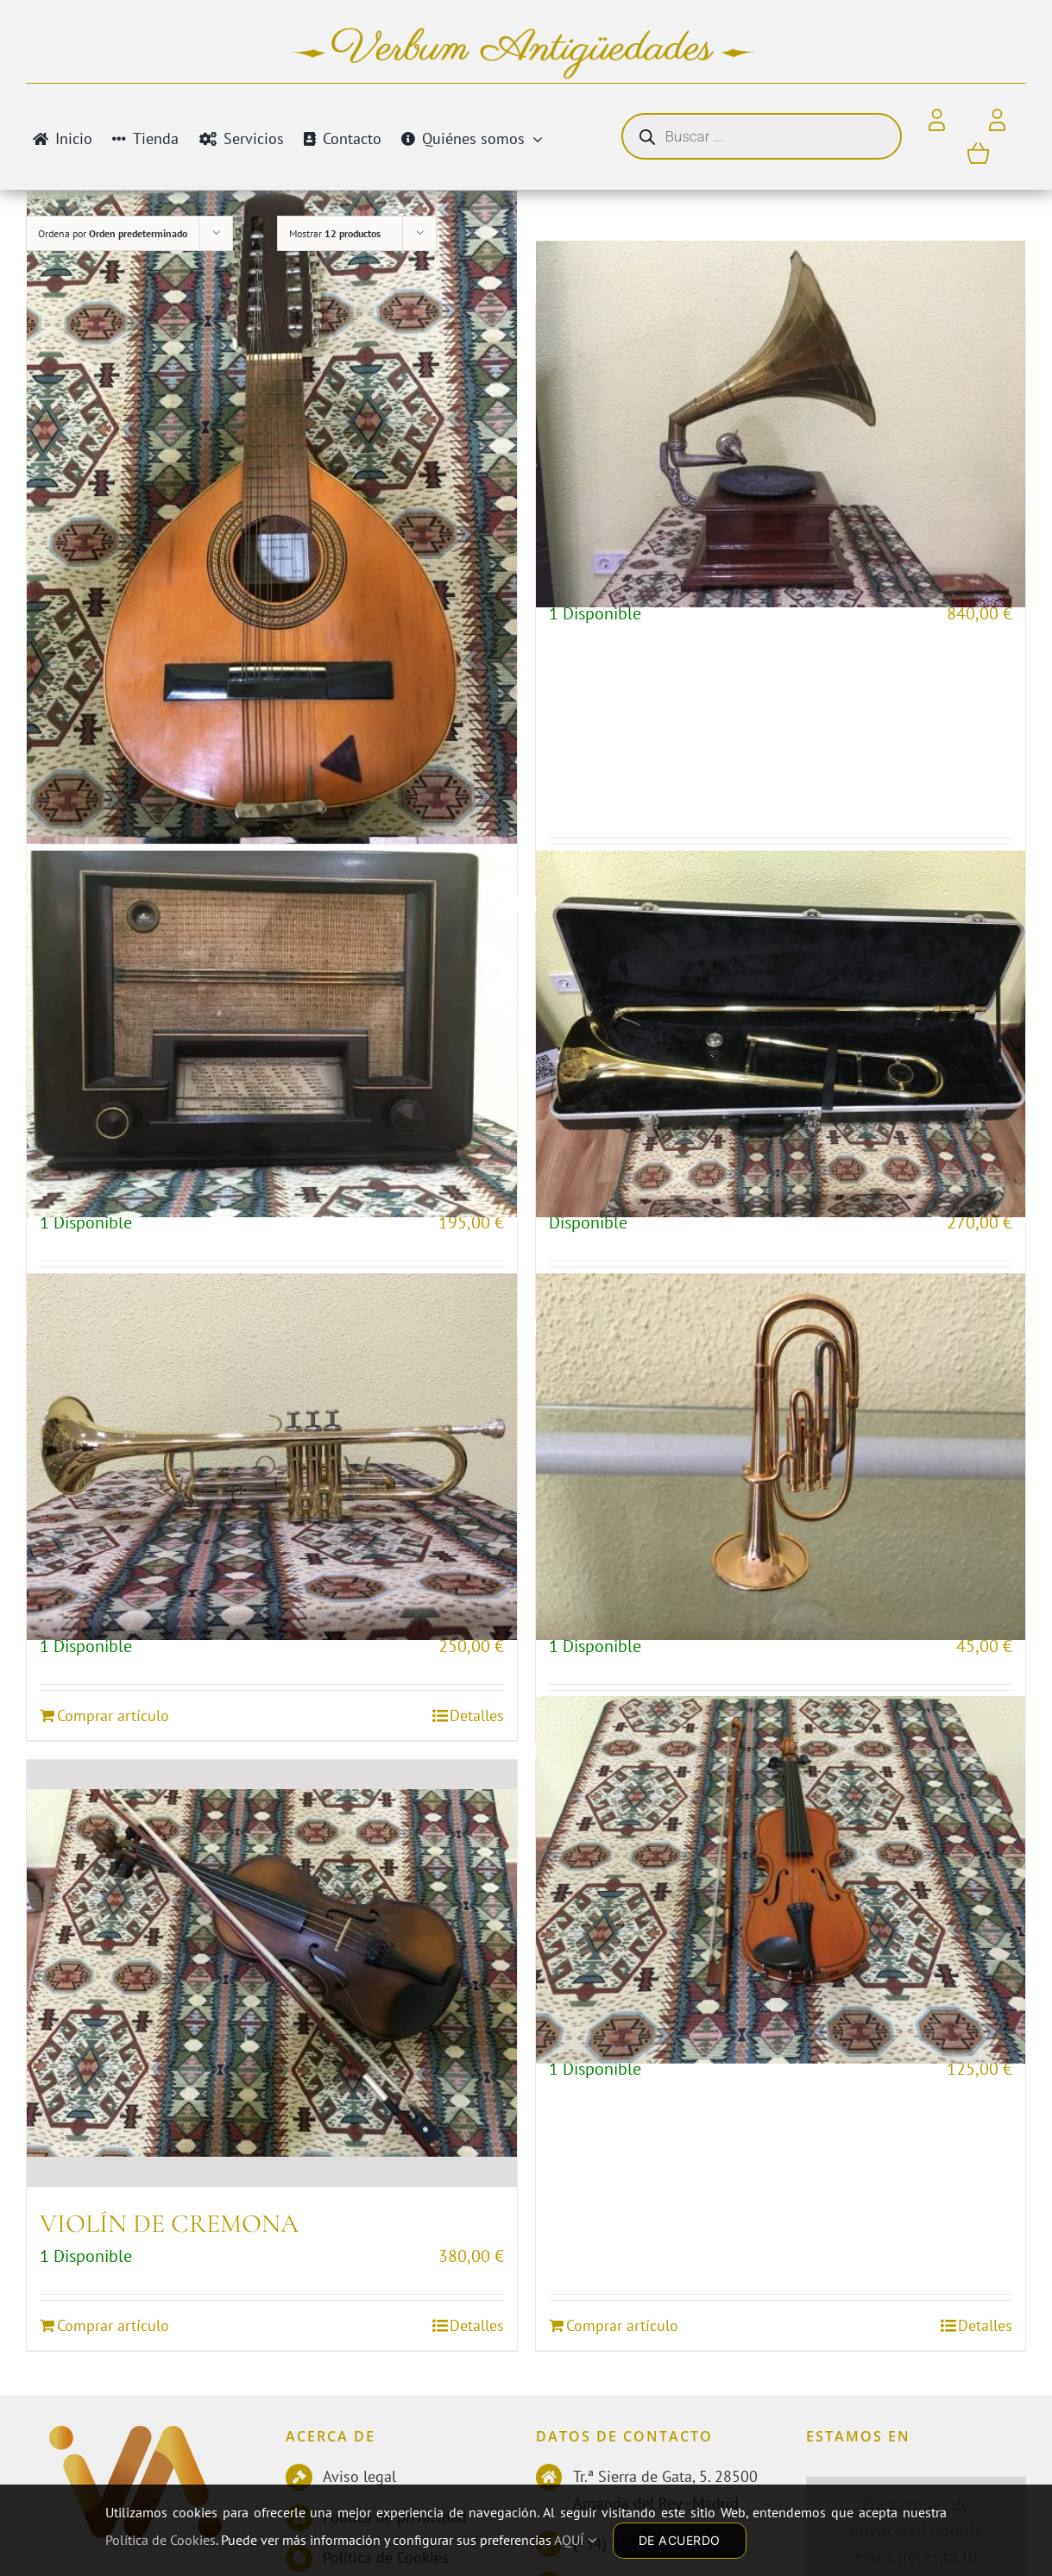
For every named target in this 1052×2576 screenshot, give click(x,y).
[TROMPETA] (272, 1456)
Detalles (477, 2325)
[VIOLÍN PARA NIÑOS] (781, 1880)
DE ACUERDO (680, 2540)
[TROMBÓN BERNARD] (781, 1033)
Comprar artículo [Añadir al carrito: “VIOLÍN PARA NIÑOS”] (622, 2325)
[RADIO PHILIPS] (272, 1033)
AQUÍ (575, 2539)
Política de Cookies (160, 2539)
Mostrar (335, 233)
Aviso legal (359, 2476)
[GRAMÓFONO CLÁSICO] (781, 423)
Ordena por (112, 233)
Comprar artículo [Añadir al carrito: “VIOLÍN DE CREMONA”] (113, 2325)
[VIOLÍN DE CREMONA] (272, 1973)
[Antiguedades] (135, 2439)
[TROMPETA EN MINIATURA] (781, 1456)
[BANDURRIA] (272, 517)
